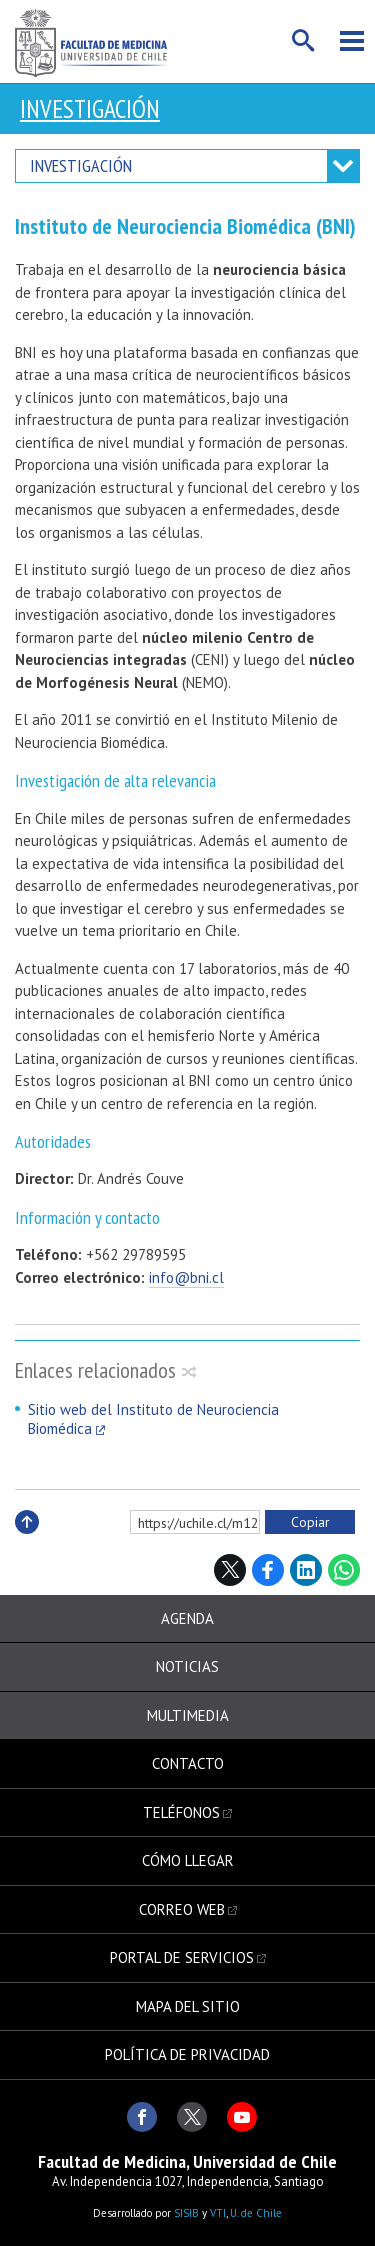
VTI (218, 2213)
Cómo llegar (188, 1860)
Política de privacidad (187, 2054)
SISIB (186, 2213)
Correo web (182, 1909)
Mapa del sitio (188, 2006)
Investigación (90, 109)
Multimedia (188, 1715)
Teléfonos (181, 1812)
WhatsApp (344, 1570)
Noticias (187, 1666)
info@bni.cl (186, 1277)
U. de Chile (256, 2213)
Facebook (268, 1570)
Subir (27, 1543)
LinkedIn (306, 1570)
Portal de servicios (182, 1957)
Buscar (304, 41)
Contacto (188, 1763)
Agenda (187, 1618)
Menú (352, 41)
